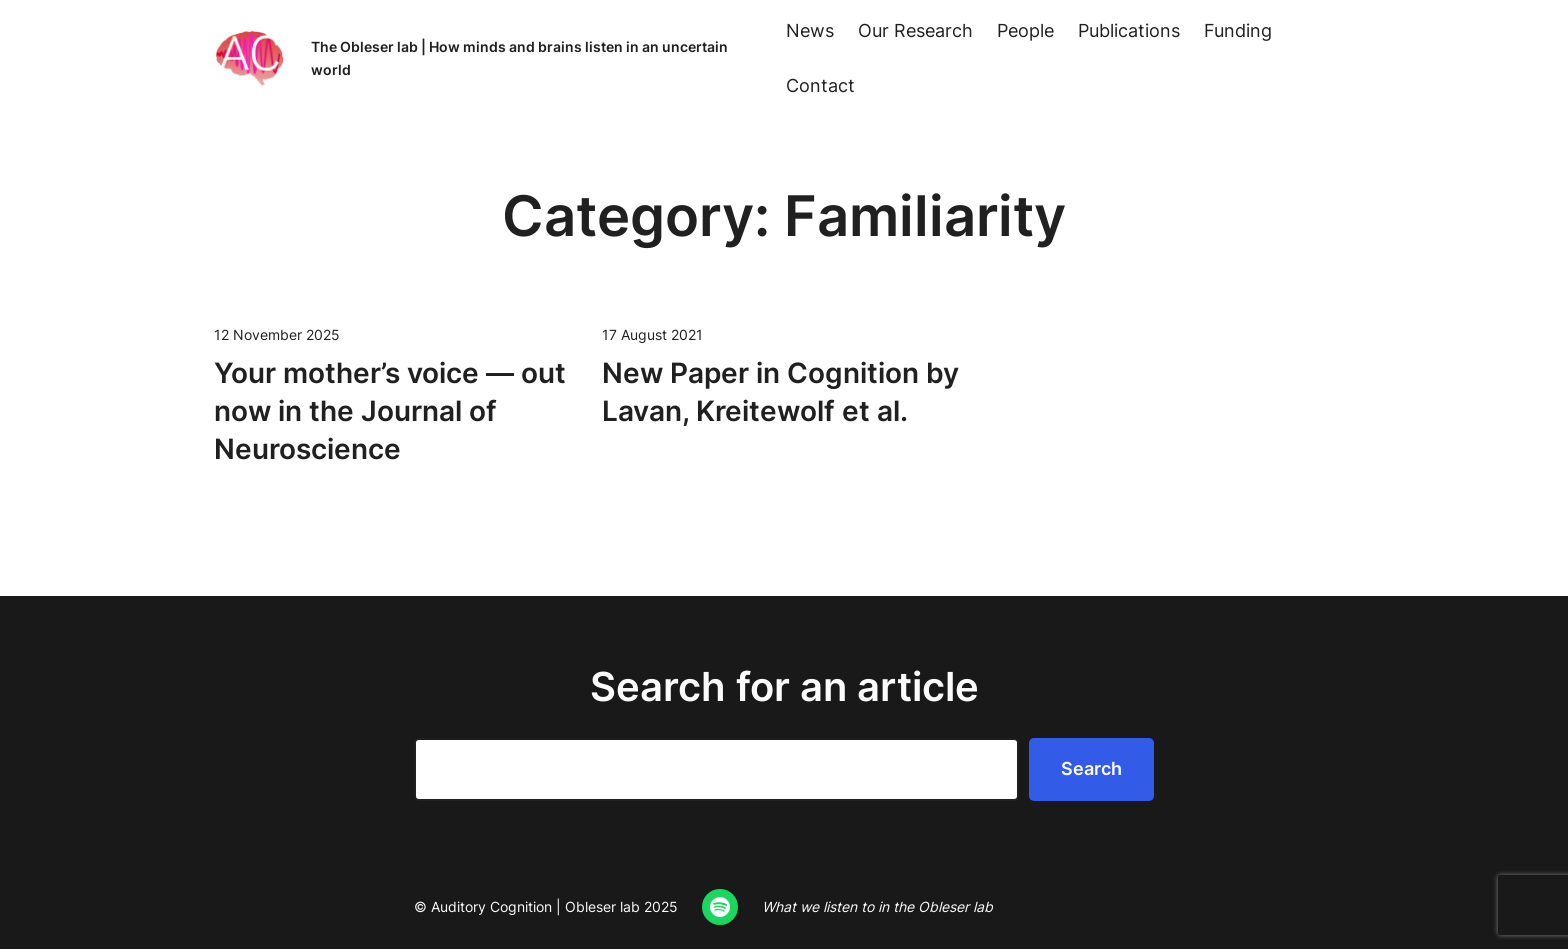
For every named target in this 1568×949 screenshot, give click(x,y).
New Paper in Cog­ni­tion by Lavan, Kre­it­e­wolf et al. (780, 392)
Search (1091, 768)
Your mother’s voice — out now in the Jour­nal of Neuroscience (390, 411)
